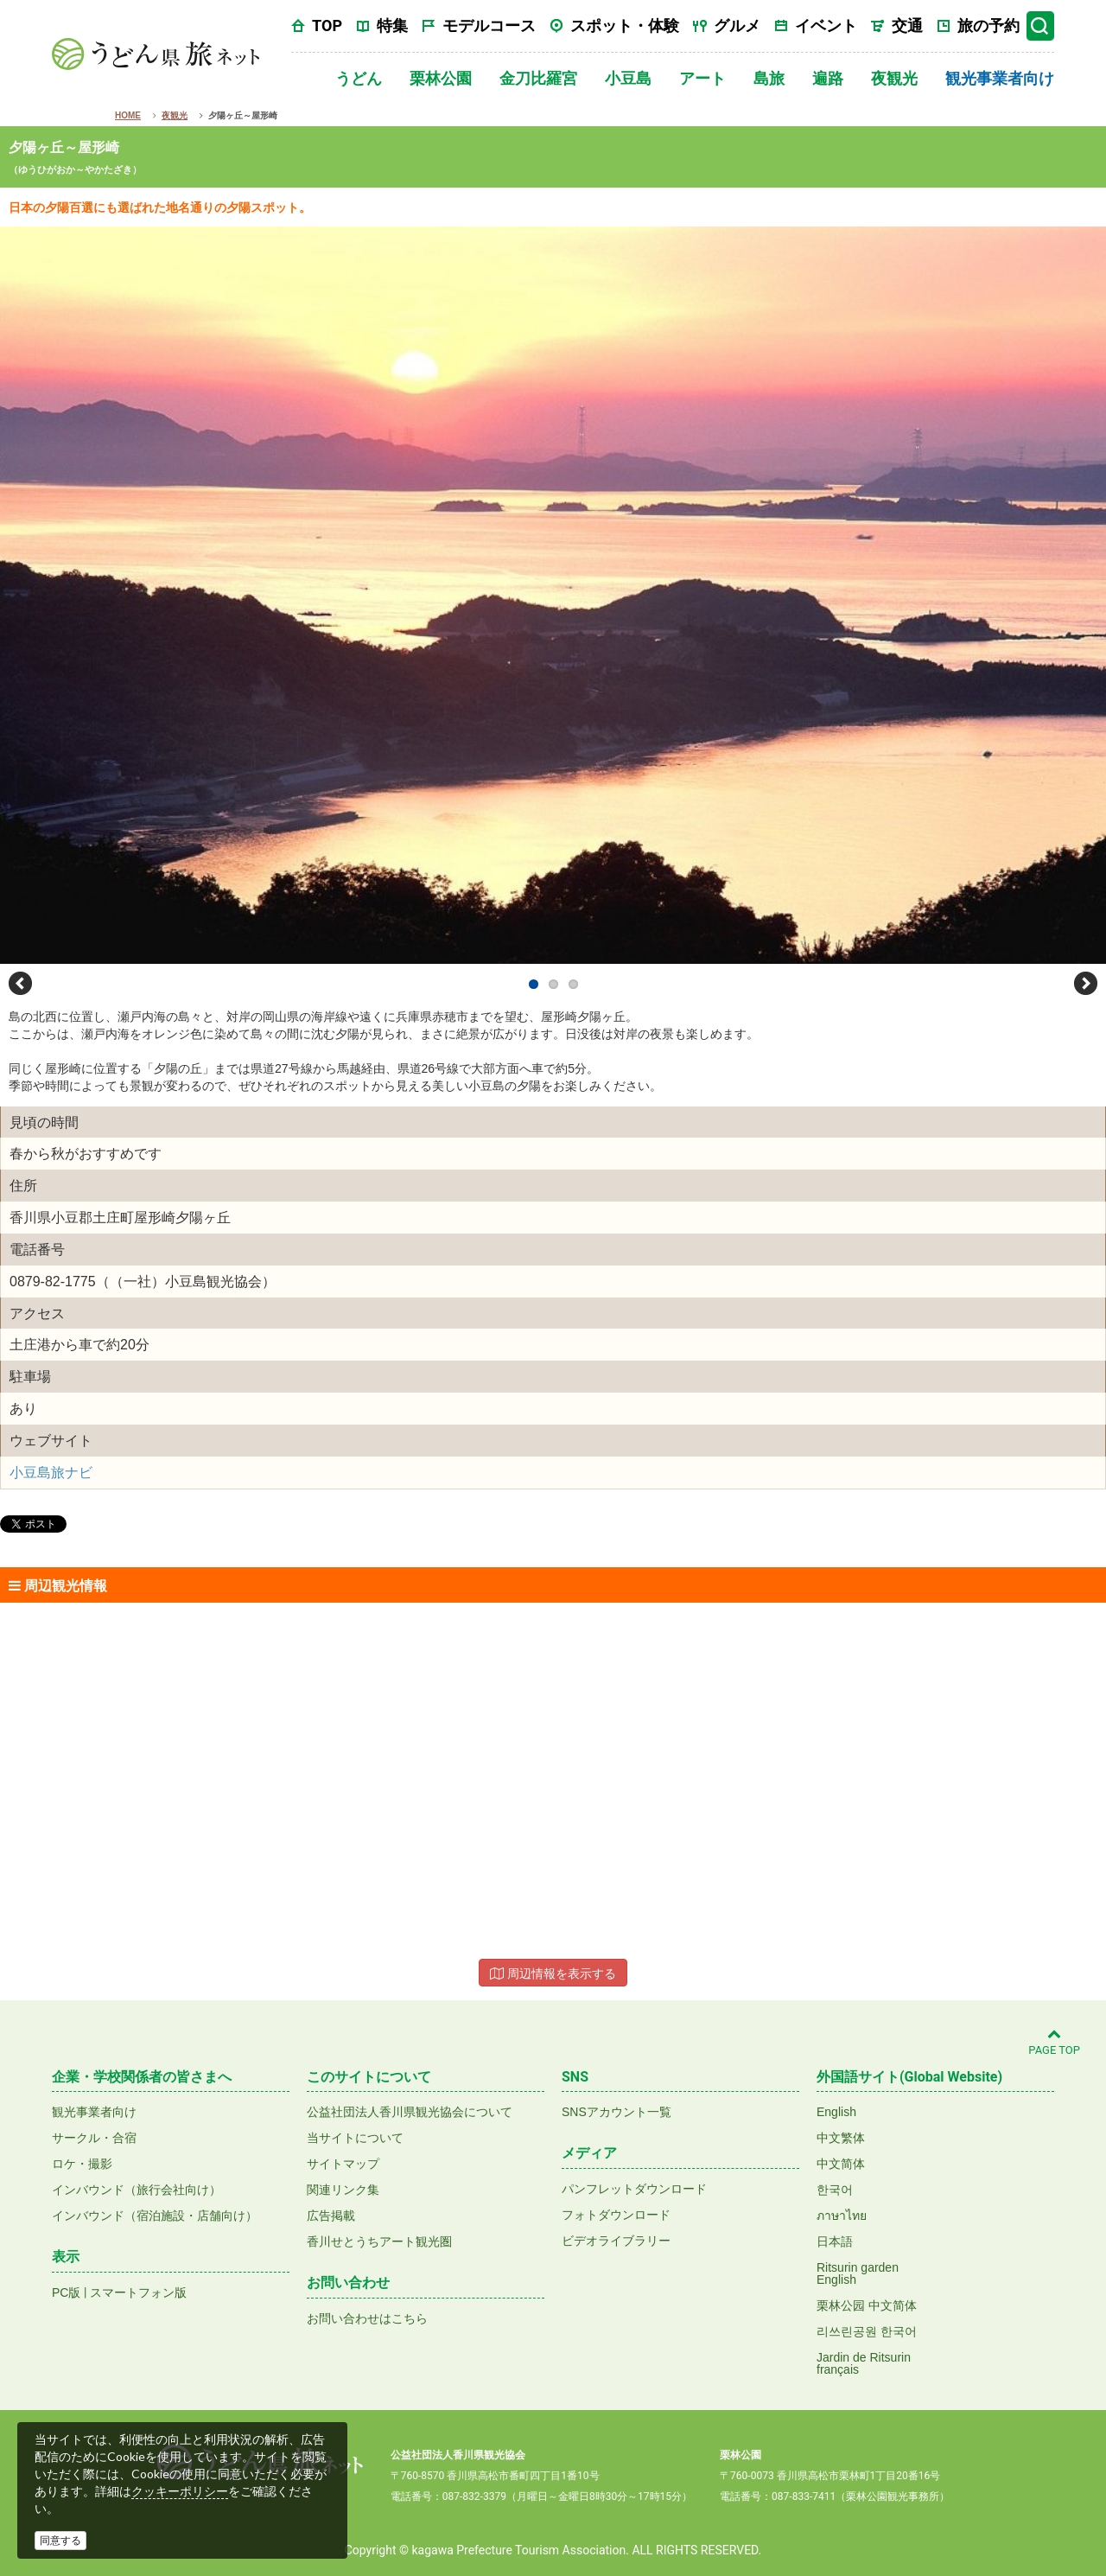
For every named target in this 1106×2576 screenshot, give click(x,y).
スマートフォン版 (138, 2292)
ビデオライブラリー (616, 2241)
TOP (327, 25)
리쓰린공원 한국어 (867, 2331)
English (836, 2112)
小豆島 (628, 78)
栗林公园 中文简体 (867, 2305)
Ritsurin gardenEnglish (858, 2273)
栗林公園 (441, 78)
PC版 (66, 2292)
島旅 (769, 78)
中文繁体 (841, 2138)
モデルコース (489, 25)
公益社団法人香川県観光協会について (409, 2112)
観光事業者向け (999, 78)
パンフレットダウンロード (634, 2189)
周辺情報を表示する (553, 1973)
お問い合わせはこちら (367, 2318)
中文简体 (841, 2164)
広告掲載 (331, 2215)
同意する (60, 2541)
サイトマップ (343, 2164)
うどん (358, 78)
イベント (826, 25)
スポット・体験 (624, 25)
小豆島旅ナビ (51, 1472)
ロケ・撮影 (82, 2164)
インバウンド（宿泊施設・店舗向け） (154, 2215)
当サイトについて (355, 2138)
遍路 (827, 78)
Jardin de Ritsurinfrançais (864, 2363)
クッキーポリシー (179, 2491)
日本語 (835, 2241)
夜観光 (894, 78)
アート (702, 78)
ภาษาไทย (842, 2215)
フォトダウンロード (616, 2215)
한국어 (835, 2190)
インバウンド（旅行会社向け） (136, 2190)
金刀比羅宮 (538, 78)
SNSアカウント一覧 (616, 2112)
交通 (907, 25)
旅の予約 (988, 25)
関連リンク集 (343, 2190)
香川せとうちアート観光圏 (379, 2241)
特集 (392, 25)
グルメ (737, 25)
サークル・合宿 (94, 2138)
